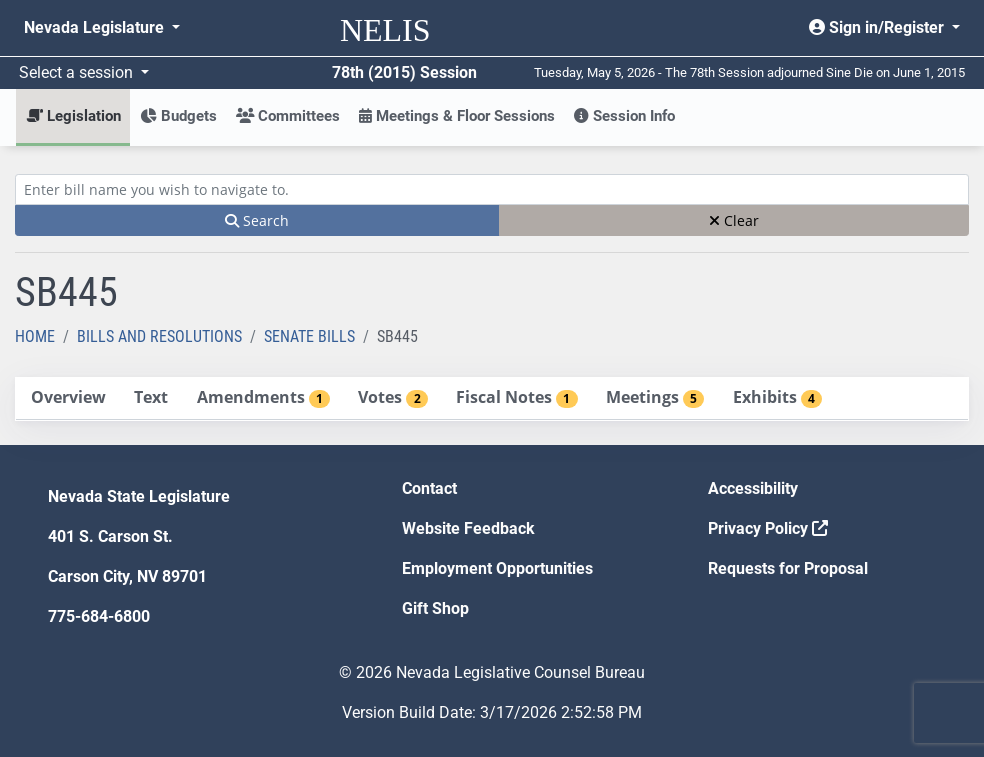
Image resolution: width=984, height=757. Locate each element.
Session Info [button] (624, 116)
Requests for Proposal (788, 568)
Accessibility (753, 488)
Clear (734, 220)
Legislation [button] (73, 116)
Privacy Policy (768, 528)
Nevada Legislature (96, 27)
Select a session (78, 72)
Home (35, 336)
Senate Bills (309, 336)
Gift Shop (435, 608)
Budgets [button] (178, 116)
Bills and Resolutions (159, 336)
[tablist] (492, 399)
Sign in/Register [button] (878, 27)
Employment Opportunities (497, 568)
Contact (429, 488)
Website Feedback (468, 528)
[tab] (68, 398)
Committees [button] (288, 116)
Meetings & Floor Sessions (457, 116)
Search (257, 220)
